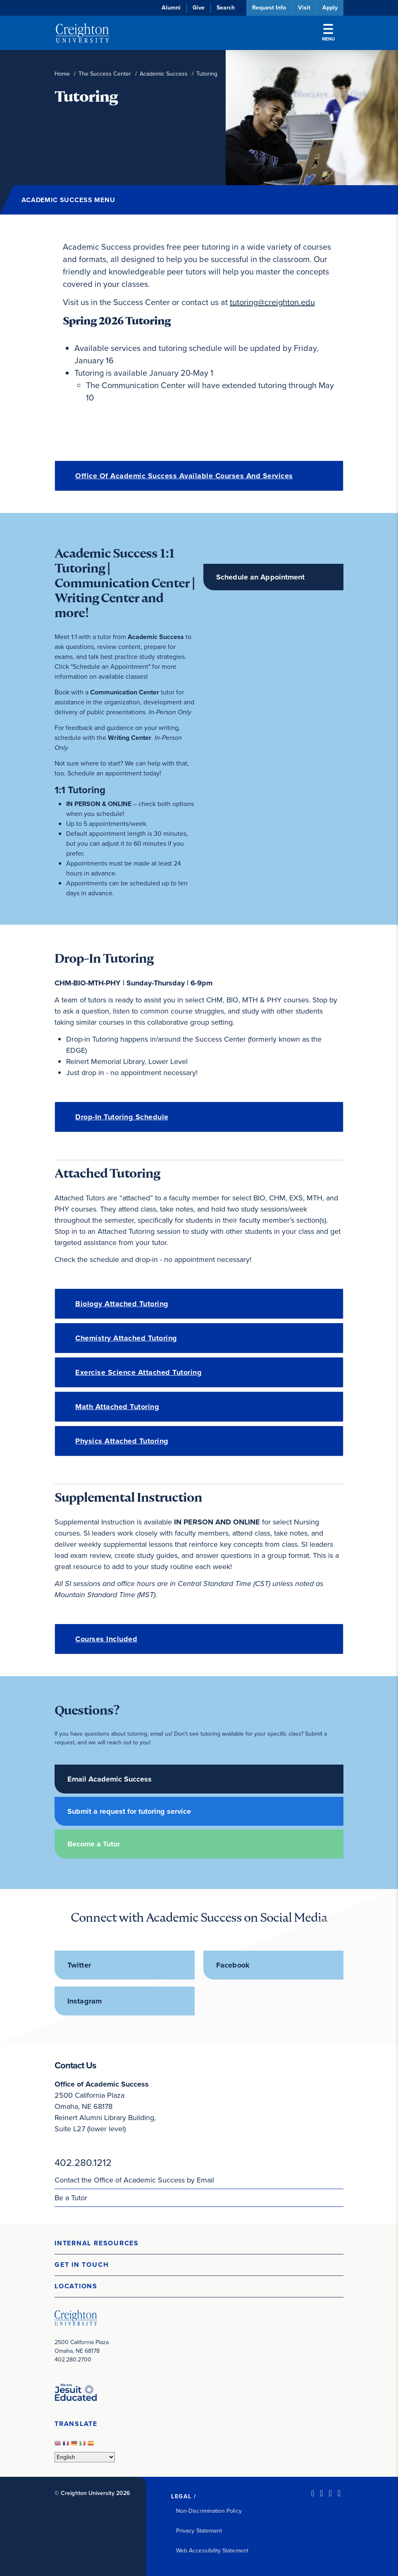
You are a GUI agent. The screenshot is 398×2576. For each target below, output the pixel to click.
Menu (328, 33)
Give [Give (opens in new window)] (199, 7)
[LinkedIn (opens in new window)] (312, 2493)
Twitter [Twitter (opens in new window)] (79, 1965)
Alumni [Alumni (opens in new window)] (171, 7)
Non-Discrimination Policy (209, 2511)
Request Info (269, 7)
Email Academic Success (109, 1779)
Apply (330, 7)
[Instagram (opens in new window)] (330, 2493)
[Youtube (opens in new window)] (339, 2493)
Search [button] (226, 7)
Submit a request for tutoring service (129, 1811)
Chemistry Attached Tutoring (126, 1338)
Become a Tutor (93, 1844)
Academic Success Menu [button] (68, 200)
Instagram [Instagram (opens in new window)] (84, 2001)
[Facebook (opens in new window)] (321, 2493)
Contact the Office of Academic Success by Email (134, 2180)
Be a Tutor (71, 2197)
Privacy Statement (199, 2530)
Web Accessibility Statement (212, 2550)
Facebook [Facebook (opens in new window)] (233, 1965)
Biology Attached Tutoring (122, 1303)
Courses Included (106, 1639)
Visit (304, 7)
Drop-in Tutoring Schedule (122, 1116)
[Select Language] (85, 2457)
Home (62, 74)
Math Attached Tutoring (117, 1406)
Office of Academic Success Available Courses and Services (184, 475)
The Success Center (105, 74)
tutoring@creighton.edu (272, 302)
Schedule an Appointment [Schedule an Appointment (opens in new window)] (260, 577)
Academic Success (164, 74)
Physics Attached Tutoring (122, 1441)
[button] (199, 2243)
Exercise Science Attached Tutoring (138, 1372)
